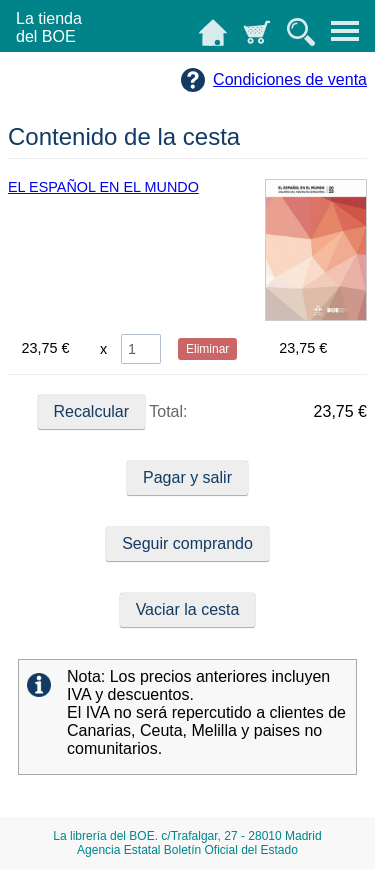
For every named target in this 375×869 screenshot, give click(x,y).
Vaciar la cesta (188, 609)
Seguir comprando (187, 543)
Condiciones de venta (290, 79)
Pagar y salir (187, 477)
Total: (113, 412)
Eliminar (207, 349)
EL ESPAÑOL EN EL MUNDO (103, 187)
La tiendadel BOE (49, 27)
